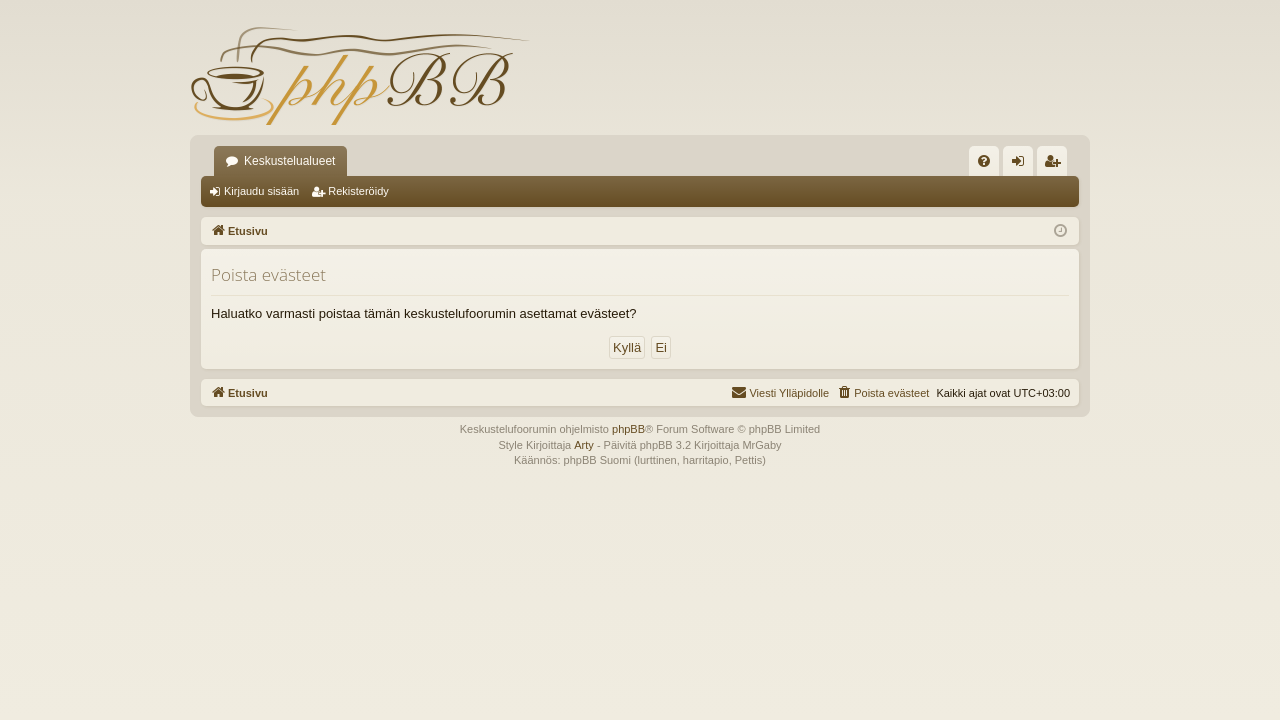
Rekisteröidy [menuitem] (1056, 165)
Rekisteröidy (358, 191)
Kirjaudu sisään (261, 191)
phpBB (628, 429)
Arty (584, 445)
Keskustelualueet (289, 161)
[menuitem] (984, 161)
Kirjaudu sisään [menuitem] (1022, 165)
